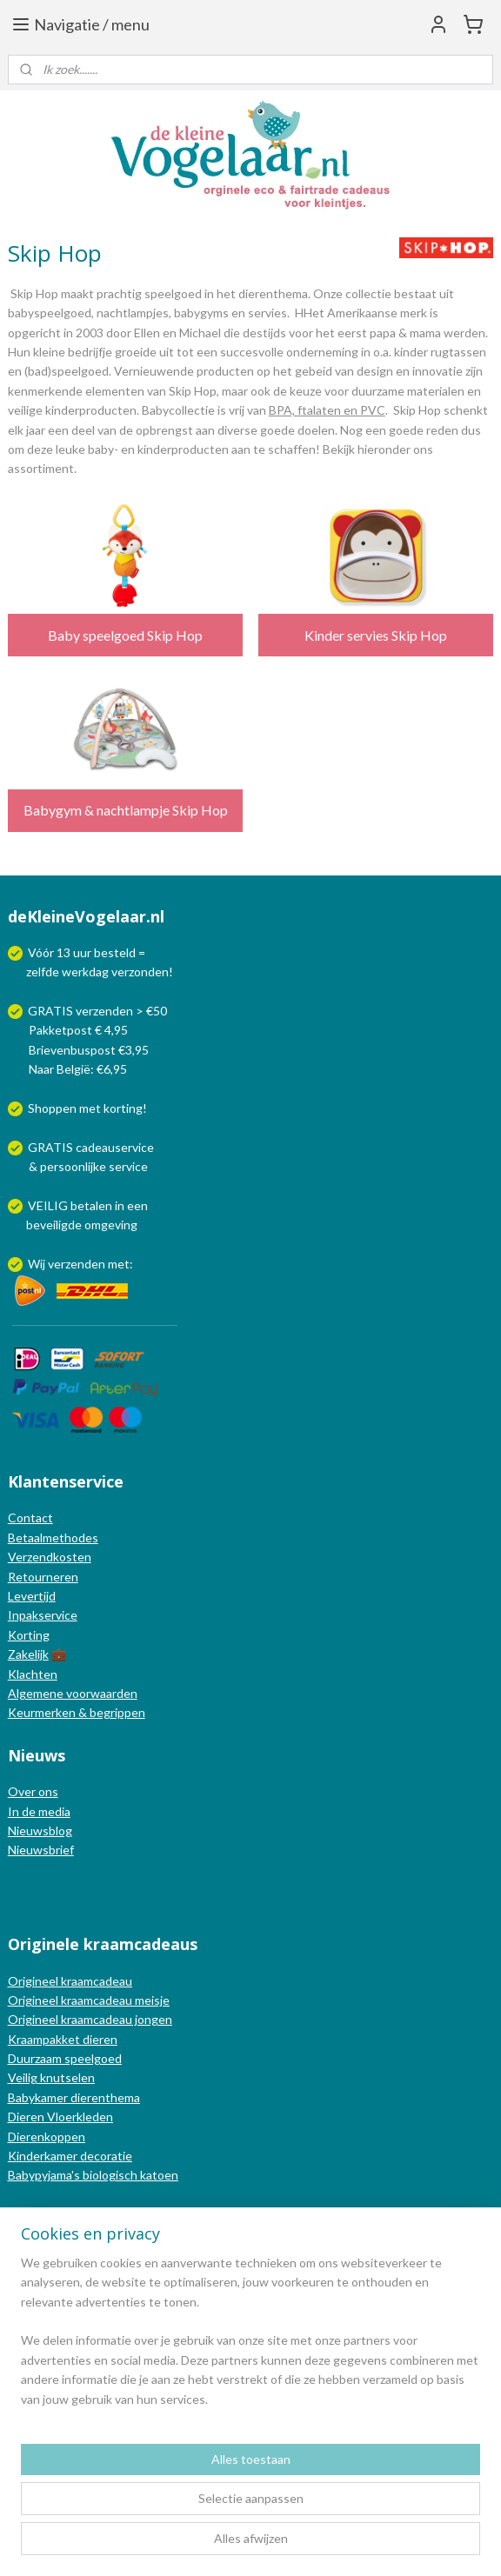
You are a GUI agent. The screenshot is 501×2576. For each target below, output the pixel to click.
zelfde (42, 971)
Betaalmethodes (53, 1537)
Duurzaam (36, 2058)
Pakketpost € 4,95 (69, 1029)
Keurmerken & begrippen (76, 1712)
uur (82, 952)
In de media (39, 1811)
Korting (29, 1634)
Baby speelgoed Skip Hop (125, 635)
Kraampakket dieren (62, 2039)
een (137, 1205)
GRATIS (52, 1147)
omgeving (110, 1224)
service (127, 1166)
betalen (91, 1205)
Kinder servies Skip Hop (375, 635)
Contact (30, 1517)
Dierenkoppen (46, 2136)
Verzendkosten (49, 1556)
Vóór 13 (50, 952)
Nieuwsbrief (41, 1849)
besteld (115, 952)
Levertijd (32, 1595)
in (119, 1205)
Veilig (24, 2077)
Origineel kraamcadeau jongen (90, 2019)
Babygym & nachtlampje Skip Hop (125, 810)
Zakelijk (28, 1654)
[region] (250, 2338)
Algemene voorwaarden (72, 1693)
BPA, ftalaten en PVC (327, 410)
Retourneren (43, 1576)
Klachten (32, 1674)
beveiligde (54, 1224)
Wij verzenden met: (80, 1263)
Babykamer (38, 2097)
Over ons (33, 1791)
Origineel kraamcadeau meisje (89, 2000)
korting (123, 1108)
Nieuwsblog (40, 1830)
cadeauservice (115, 1147)
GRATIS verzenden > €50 (97, 1010)
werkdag (85, 971)
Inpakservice (42, 1615)
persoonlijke (73, 1166)
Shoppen (52, 1108)
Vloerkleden (78, 2116)
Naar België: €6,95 (78, 1069)
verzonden (140, 971)
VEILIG (49, 1205)
